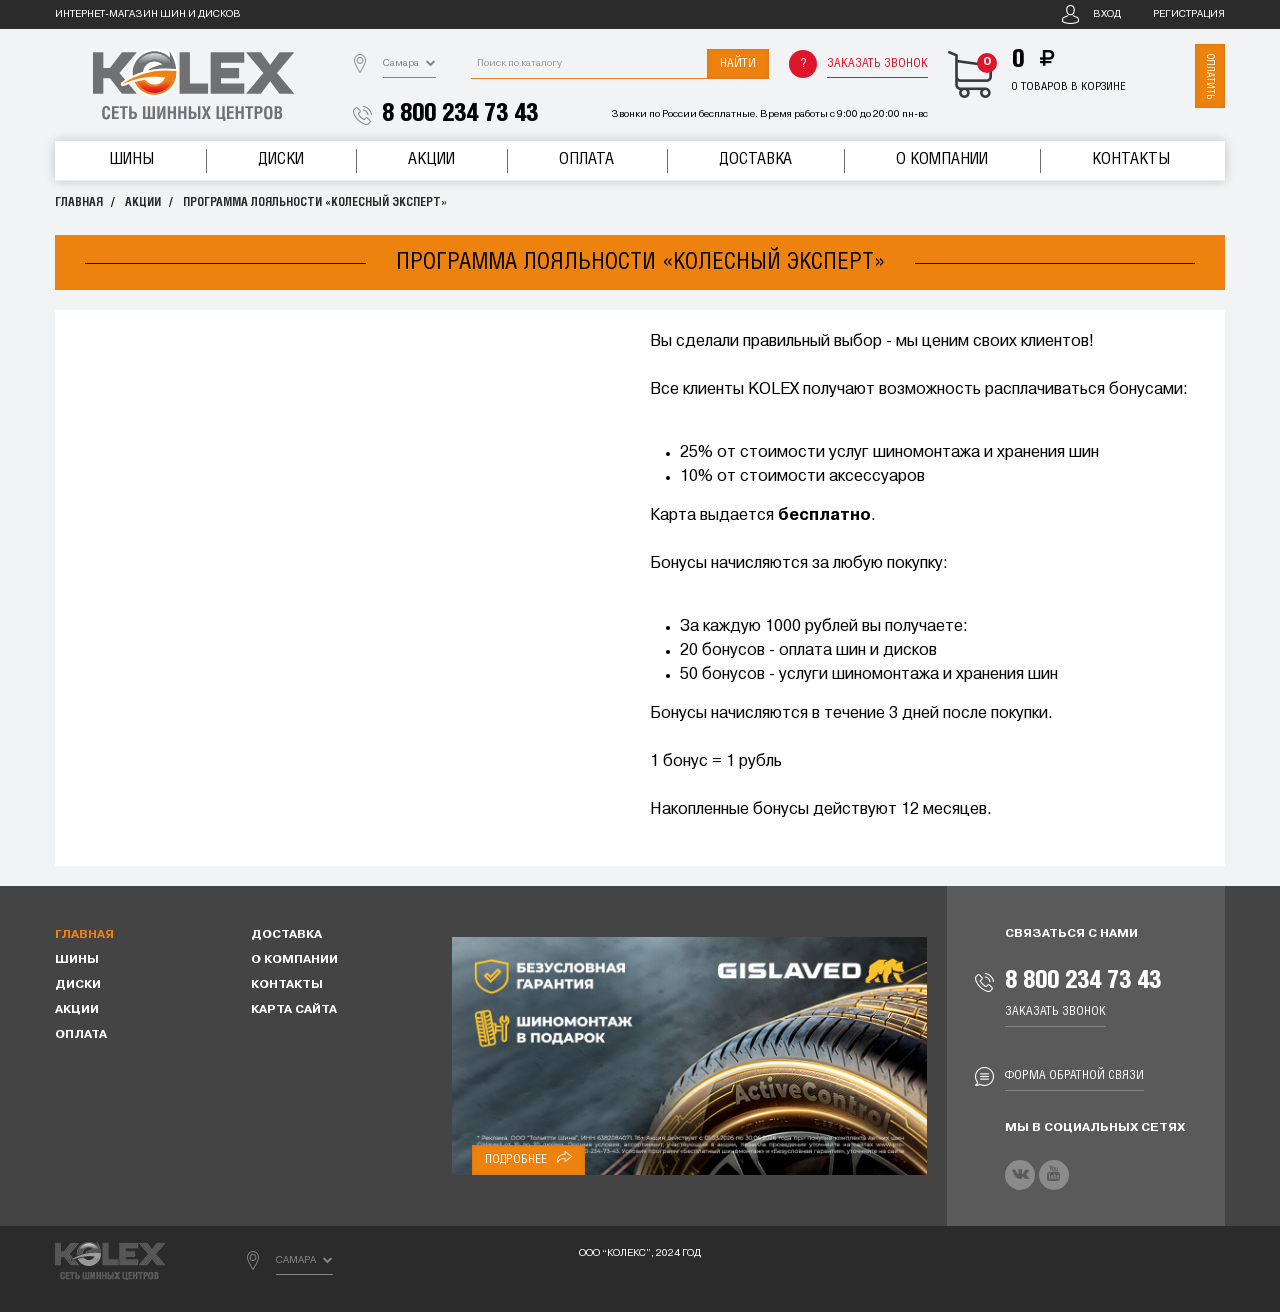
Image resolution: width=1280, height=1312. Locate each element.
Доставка (755, 159)
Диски (281, 159)
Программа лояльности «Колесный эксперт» (315, 202)
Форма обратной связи (1074, 1075)
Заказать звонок (877, 63)
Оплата (586, 159)
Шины (131, 159)
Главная (79, 202)
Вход (1107, 14)
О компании (942, 159)
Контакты (1131, 159)
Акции (431, 159)
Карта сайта (294, 1010)
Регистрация (1189, 14)
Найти (738, 63)
